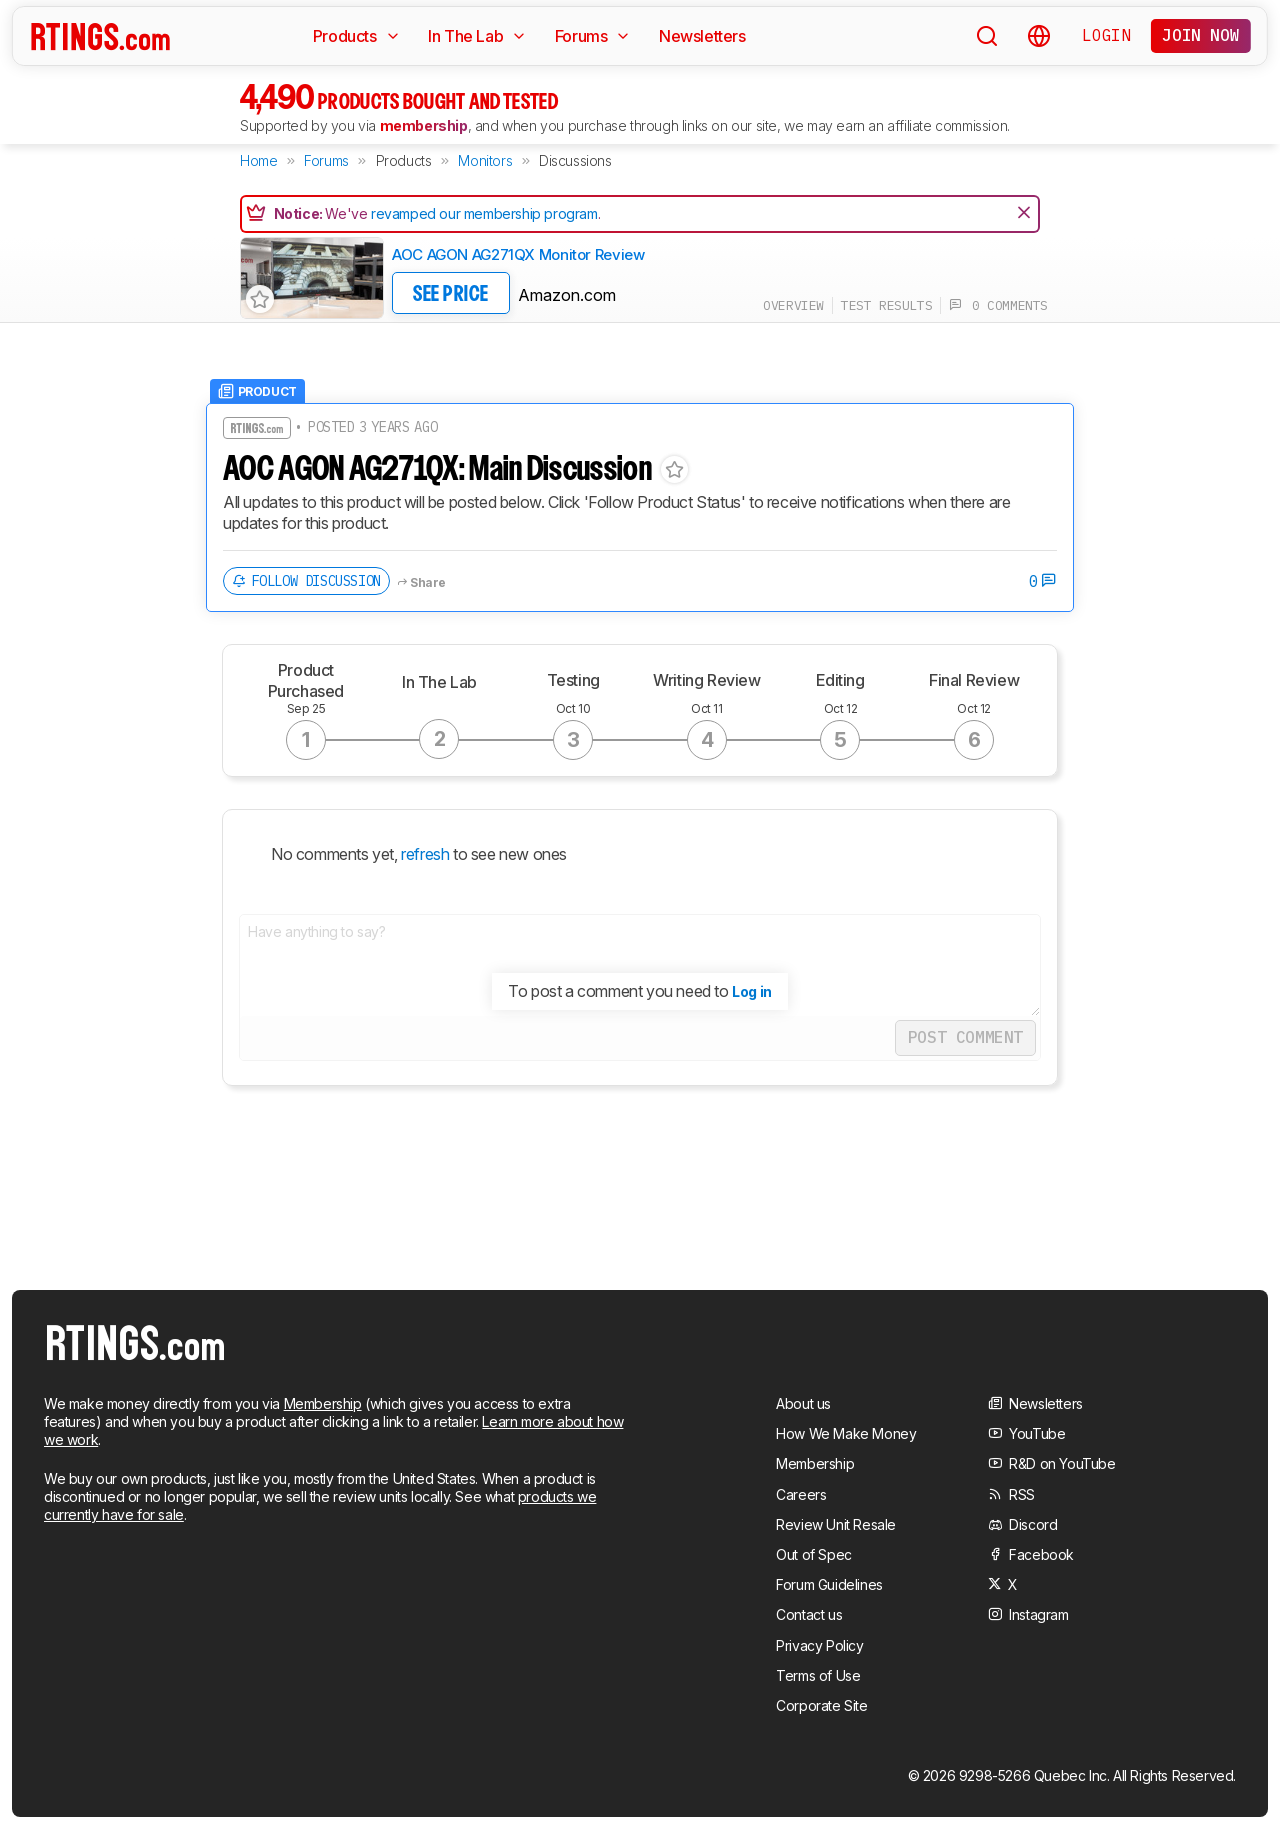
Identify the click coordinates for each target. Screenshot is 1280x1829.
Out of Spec (814, 1554)
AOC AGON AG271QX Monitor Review (518, 254)
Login (1106, 35)
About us (803, 1403)
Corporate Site (821, 1705)
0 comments (998, 305)
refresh (424, 854)
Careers (801, 1494)
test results (886, 305)
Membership (323, 1403)
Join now (1200, 35)
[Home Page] (100, 36)
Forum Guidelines (829, 1584)
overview (793, 305)
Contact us (809, 1614)
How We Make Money (846, 1433)
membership (424, 125)
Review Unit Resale (836, 1524)
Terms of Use (818, 1675)
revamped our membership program (484, 213)
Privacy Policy (819, 1645)
